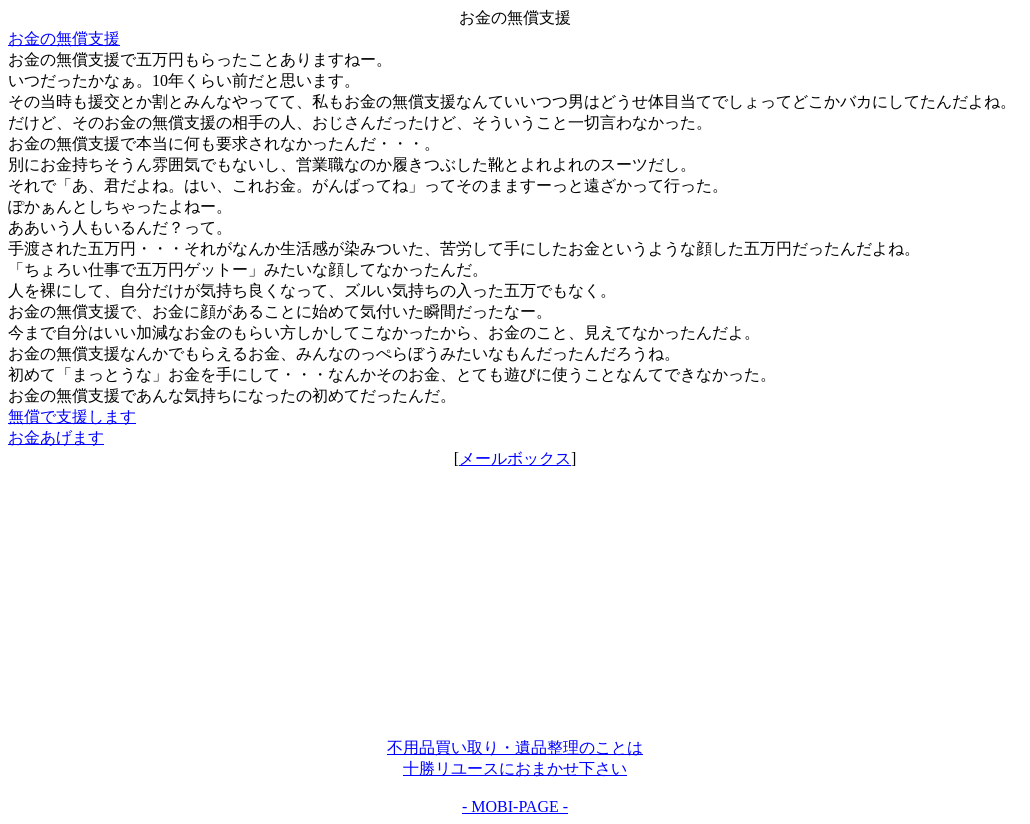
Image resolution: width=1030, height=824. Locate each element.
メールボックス (515, 458)
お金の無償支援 (64, 38)
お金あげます (56, 437)
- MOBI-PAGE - (515, 806)
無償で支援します (72, 416)
